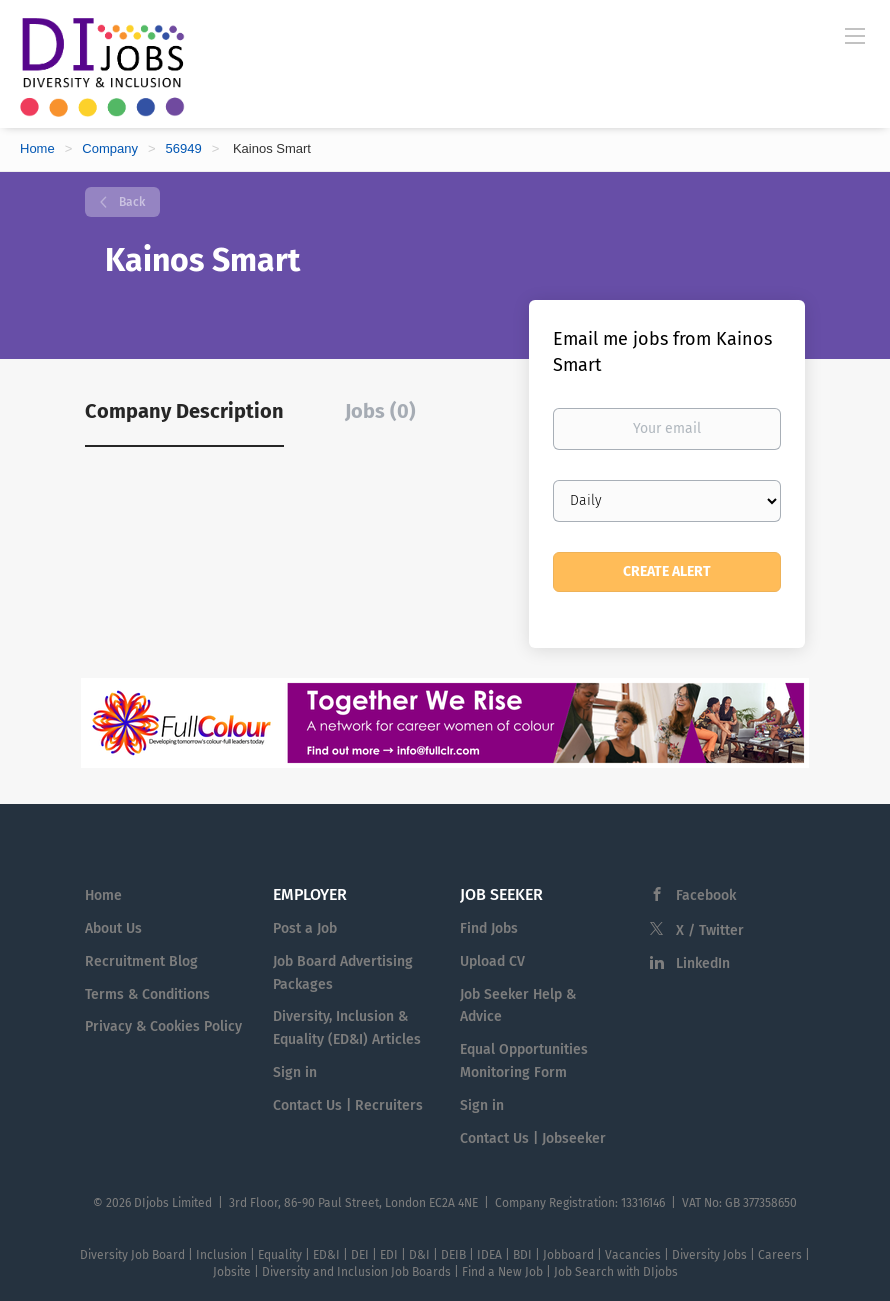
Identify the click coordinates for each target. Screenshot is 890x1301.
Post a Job (305, 928)
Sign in (295, 1072)
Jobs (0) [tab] (380, 411)
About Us (113, 928)
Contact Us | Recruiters (348, 1105)
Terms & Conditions (147, 994)
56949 (184, 148)
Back (130, 202)
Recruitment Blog (141, 961)
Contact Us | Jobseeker (533, 1138)
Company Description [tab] (184, 411)
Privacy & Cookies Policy (163, 1026)
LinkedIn (703, 963)
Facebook (706, 895)
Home (37, 148)
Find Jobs (489, 928)
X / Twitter (710, 930)
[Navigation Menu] (855, 35)
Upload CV (492, 961)
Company (110, 148)
